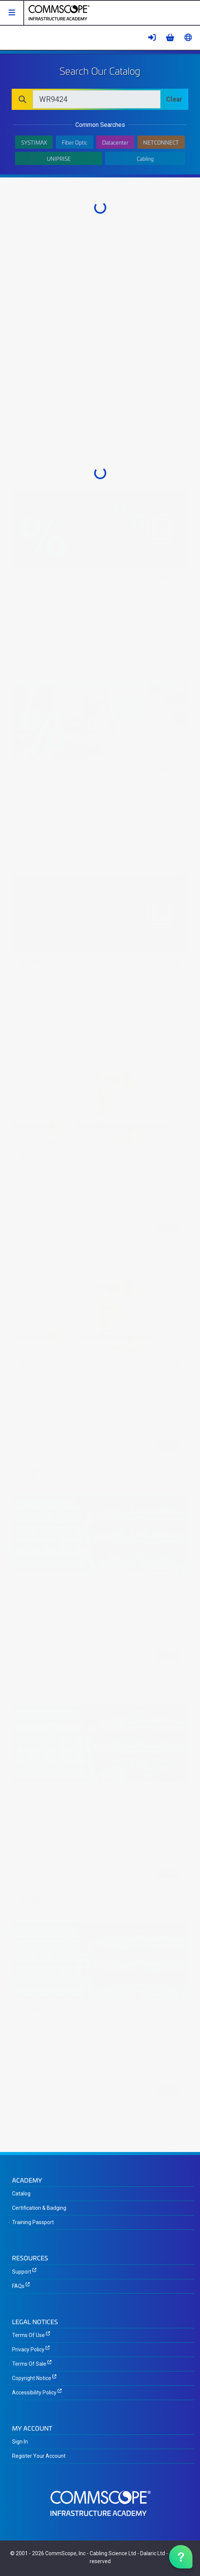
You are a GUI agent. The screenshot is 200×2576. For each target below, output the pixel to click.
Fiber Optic (74, 142)
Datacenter (115, 142)
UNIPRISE (59, 158)
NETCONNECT (161, 142)
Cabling (145, 158)
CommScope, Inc (65, 2553)
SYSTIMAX (34, 142)
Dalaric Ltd (152, 2553)
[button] (12, 13)
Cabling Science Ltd (113, 2553)
